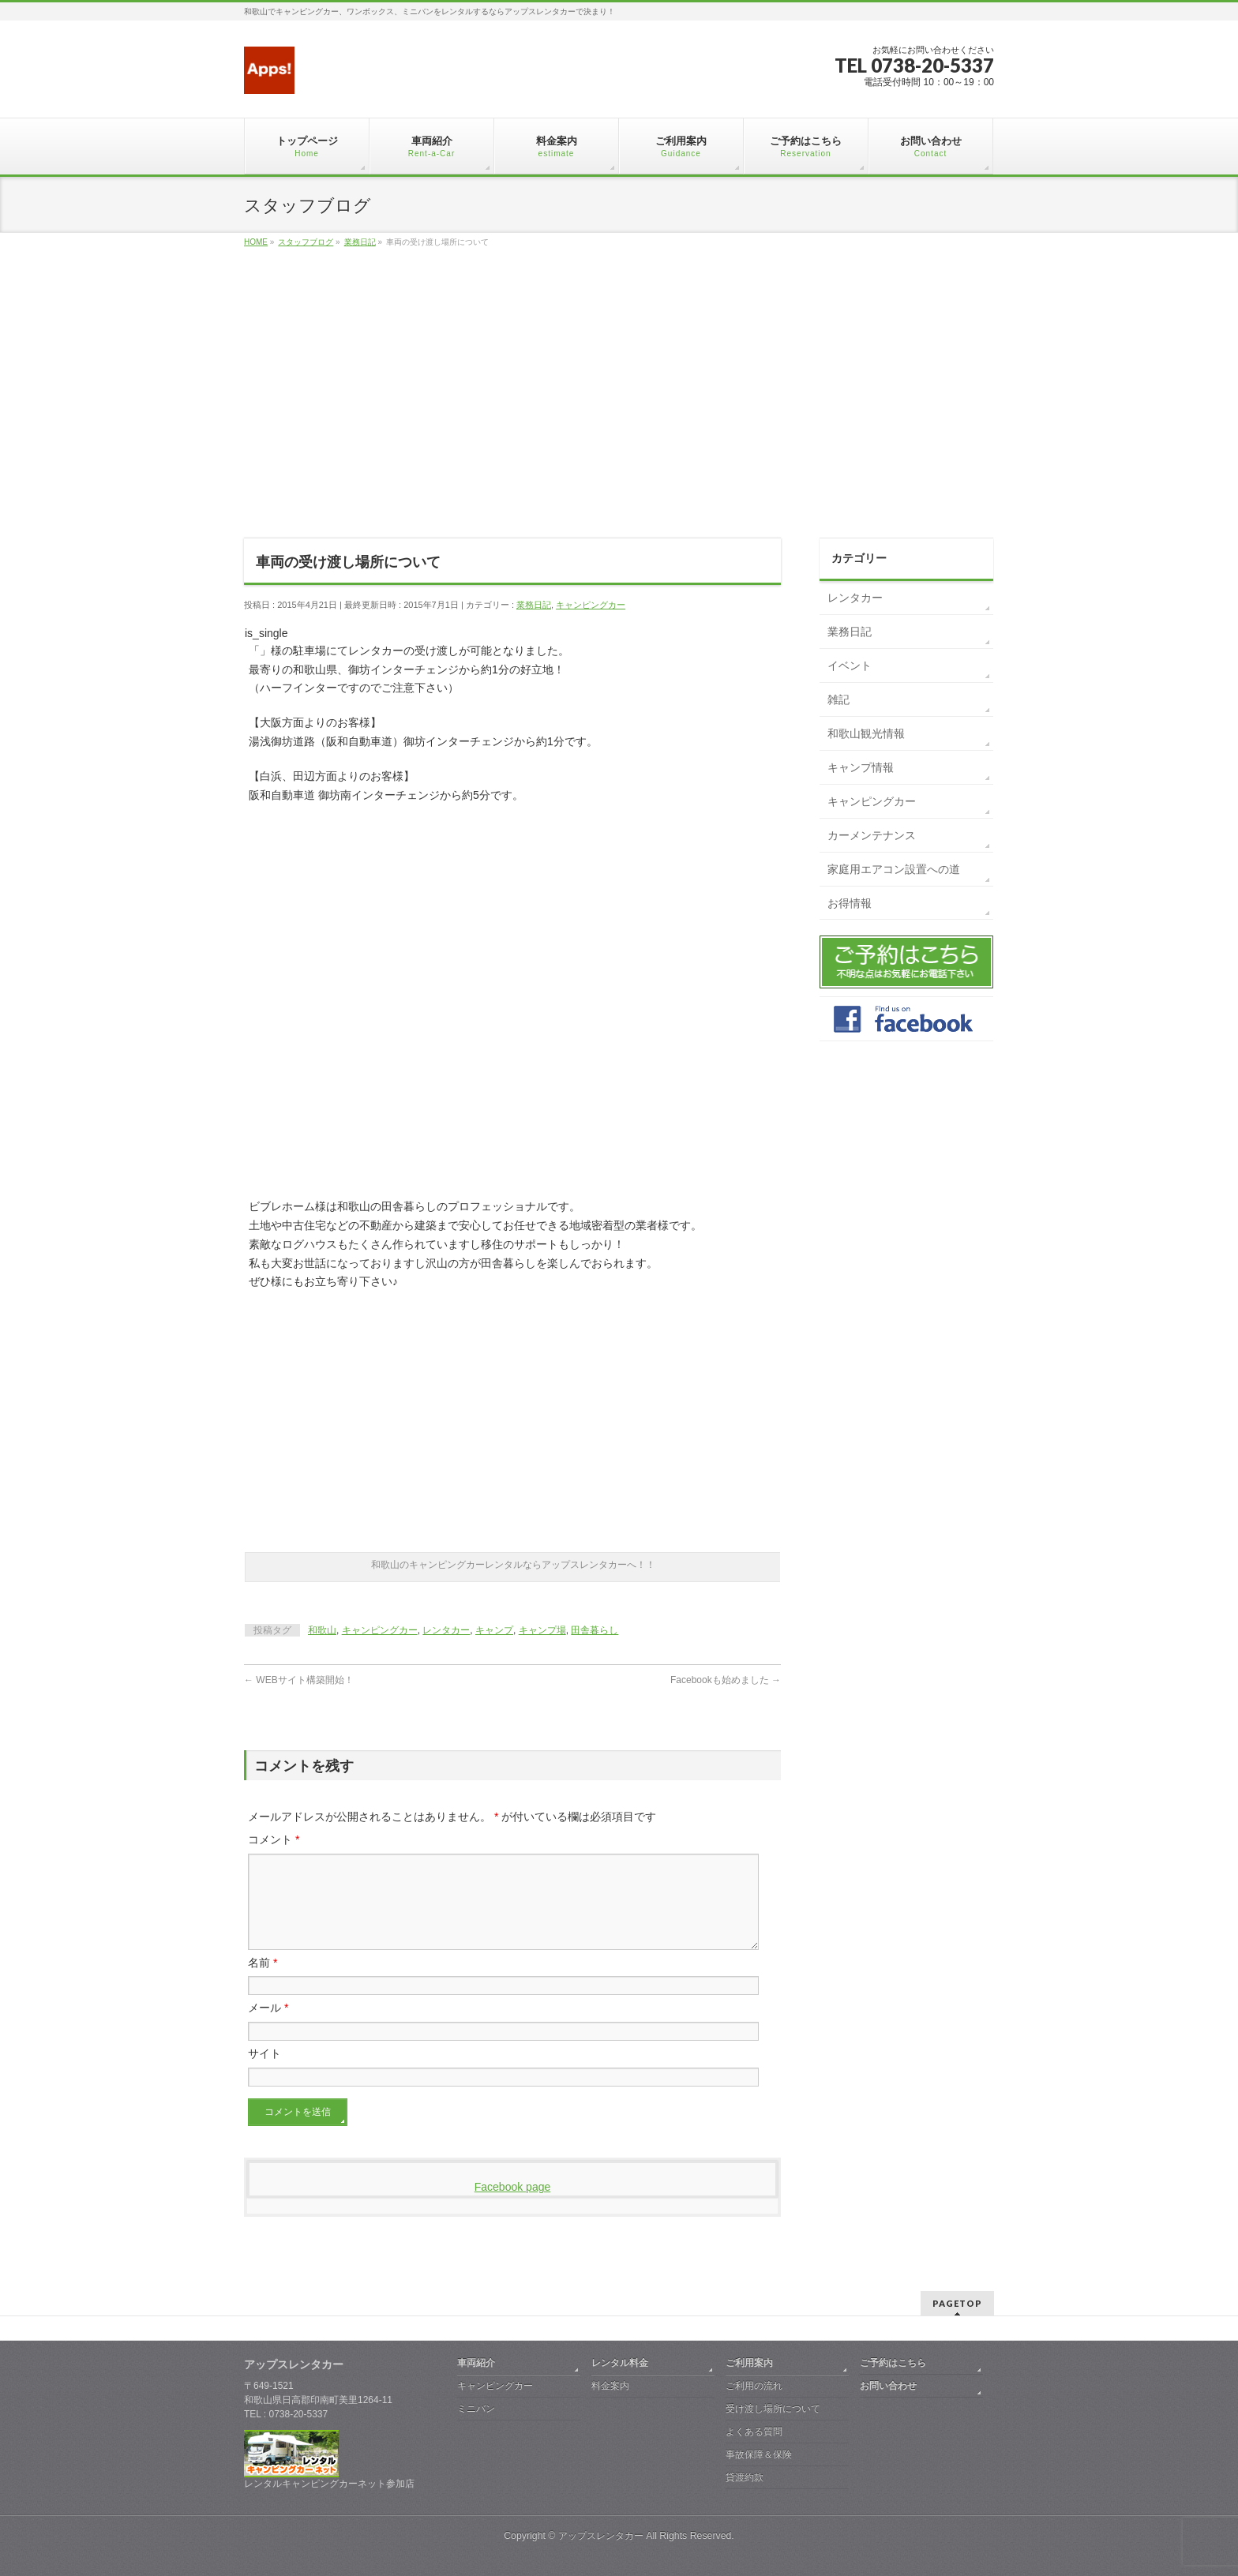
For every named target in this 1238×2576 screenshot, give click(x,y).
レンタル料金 (619, 2362)
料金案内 (610, 2385)
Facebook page (513, 2205)
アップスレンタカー (600, 2535)
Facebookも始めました (725, 1679)
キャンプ (494, 1630)
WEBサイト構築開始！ (299, 1679)
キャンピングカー (590, 604)
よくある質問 (754, 2431)
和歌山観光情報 (866, 733)
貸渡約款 (744, 2477)
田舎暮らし (594, 1630)
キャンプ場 (542, 1630)
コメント (273, 1839)
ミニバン (476, 2408)
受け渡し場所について (773, 2408)
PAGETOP (957, 2303)
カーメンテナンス (871, 835)
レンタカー (446, 1630)
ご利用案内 (749, 2362)
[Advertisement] (619, 410)
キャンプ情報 (860, 767)
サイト (264, 2072)
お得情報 (849, 903)
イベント (849, 665)
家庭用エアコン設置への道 (893, 869)
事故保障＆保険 (759, 2454)
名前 (262, 1981)
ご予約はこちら (893, 2362)
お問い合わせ (888, 2385)
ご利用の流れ (754, 2385)
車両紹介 (476, 2362)
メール (268, 2026)
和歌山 (322, 1630)
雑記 (838, 699)
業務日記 (533, 604)
